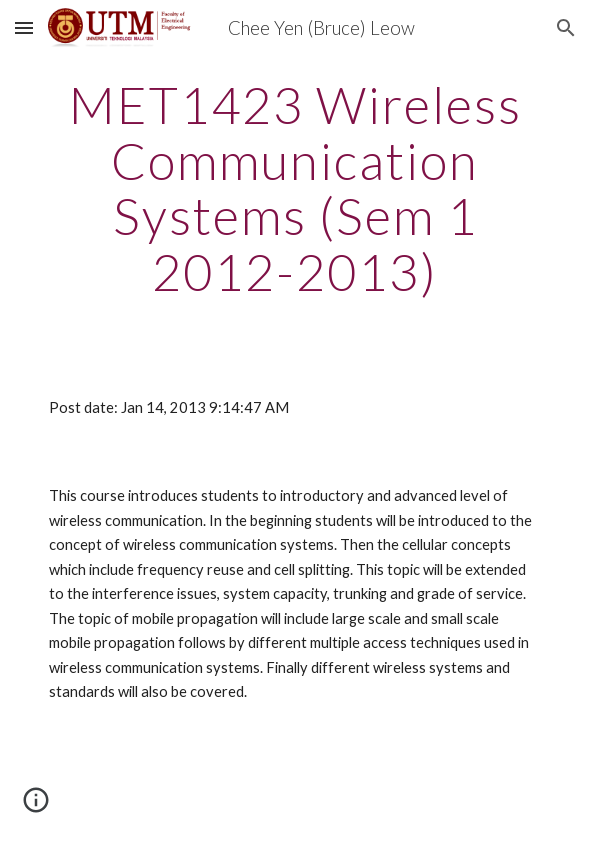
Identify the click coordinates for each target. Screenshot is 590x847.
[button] (24, 27)
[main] (294, 188)
